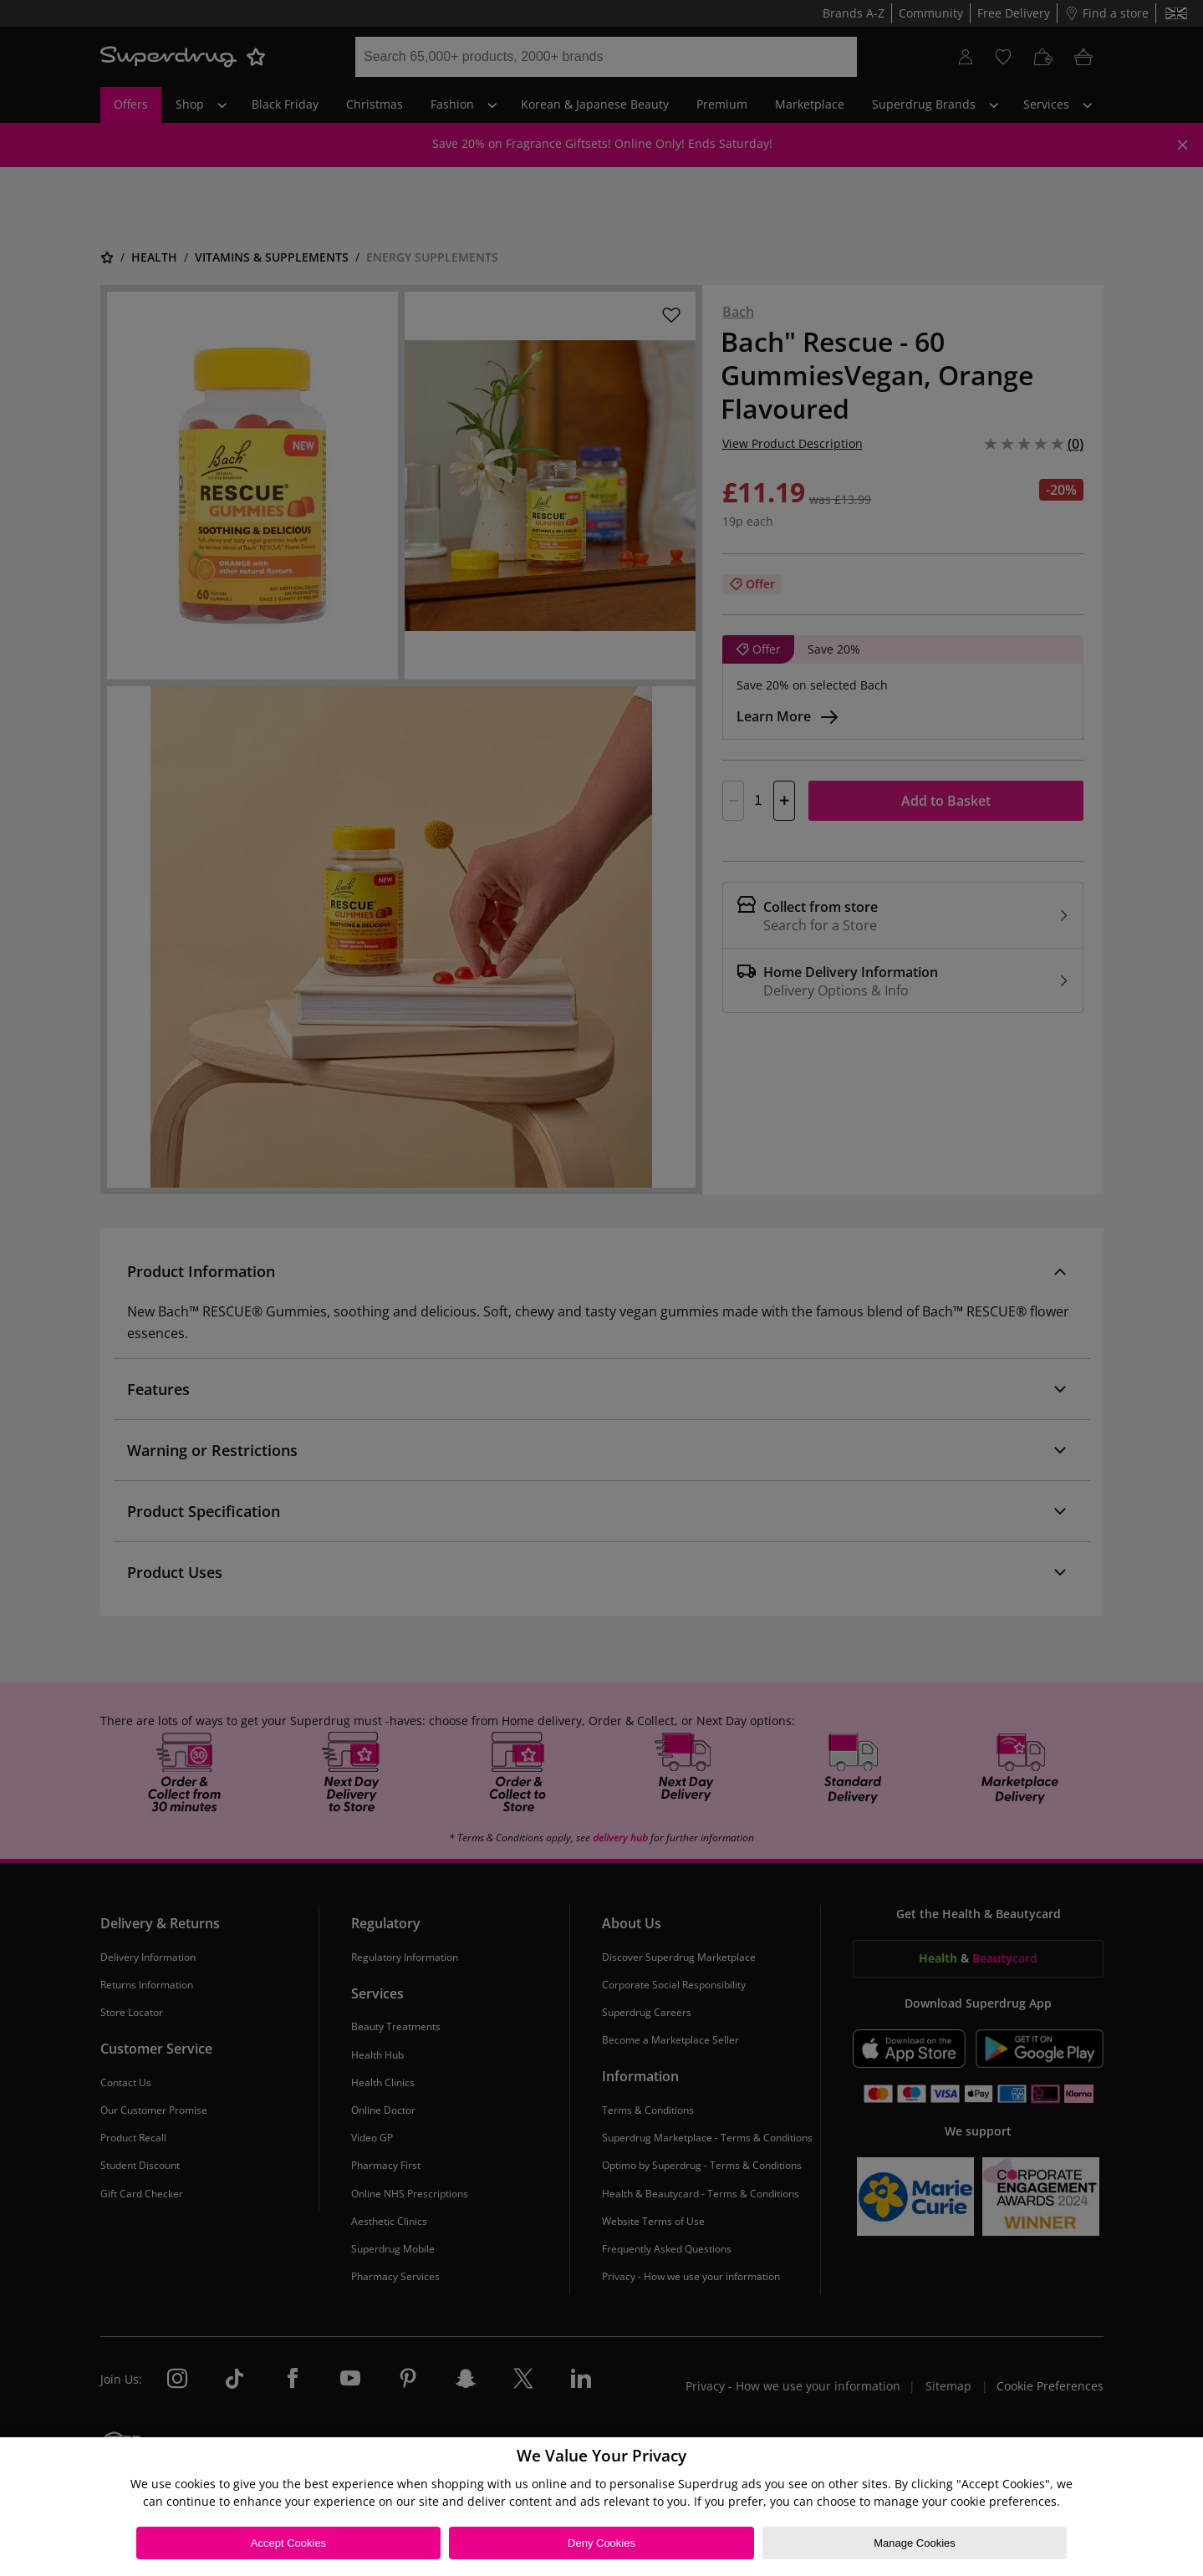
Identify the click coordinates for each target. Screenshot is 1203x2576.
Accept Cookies (288, 2543)
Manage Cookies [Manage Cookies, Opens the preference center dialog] (915, 2543)
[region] (601, 2506)
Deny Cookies (601, 2543)
